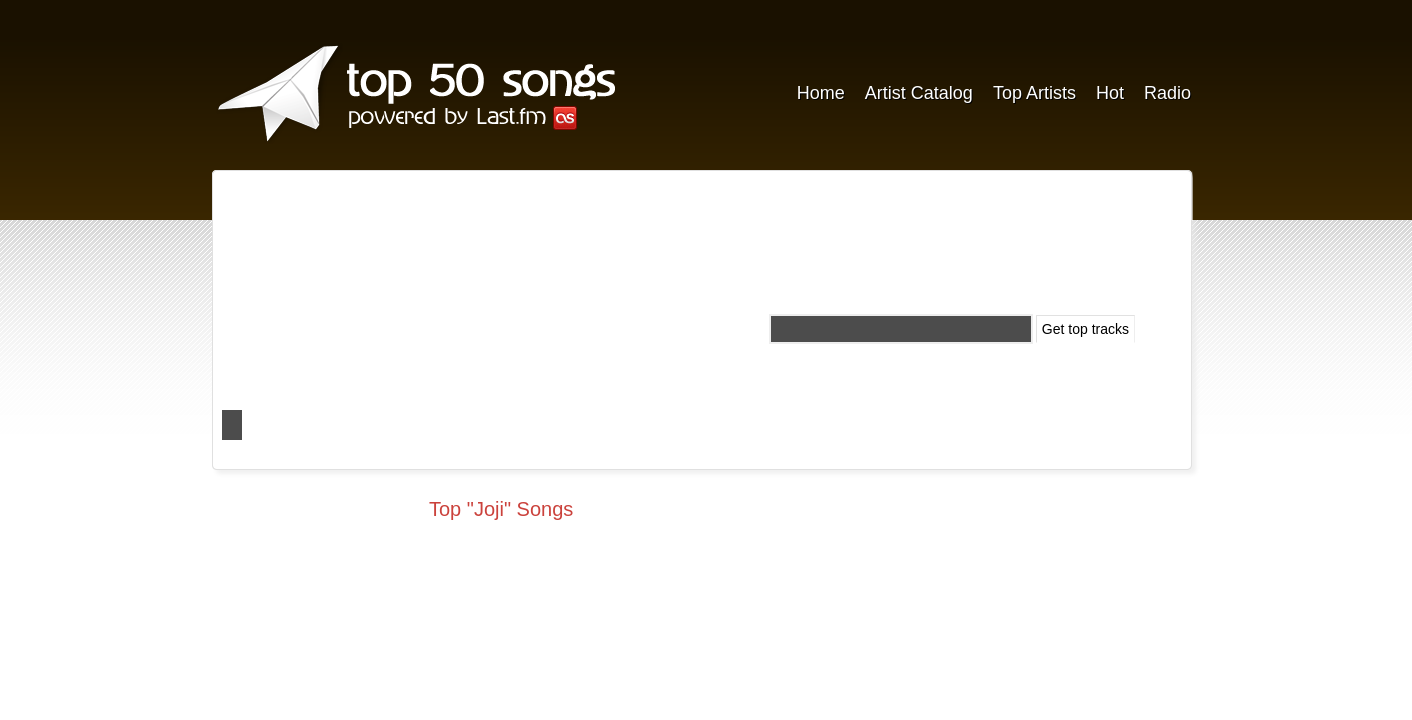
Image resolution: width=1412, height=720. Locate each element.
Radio (1167, 93)
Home (821, 93)
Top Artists (1034, 93)
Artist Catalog (919, 93)
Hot (1110, 93)
